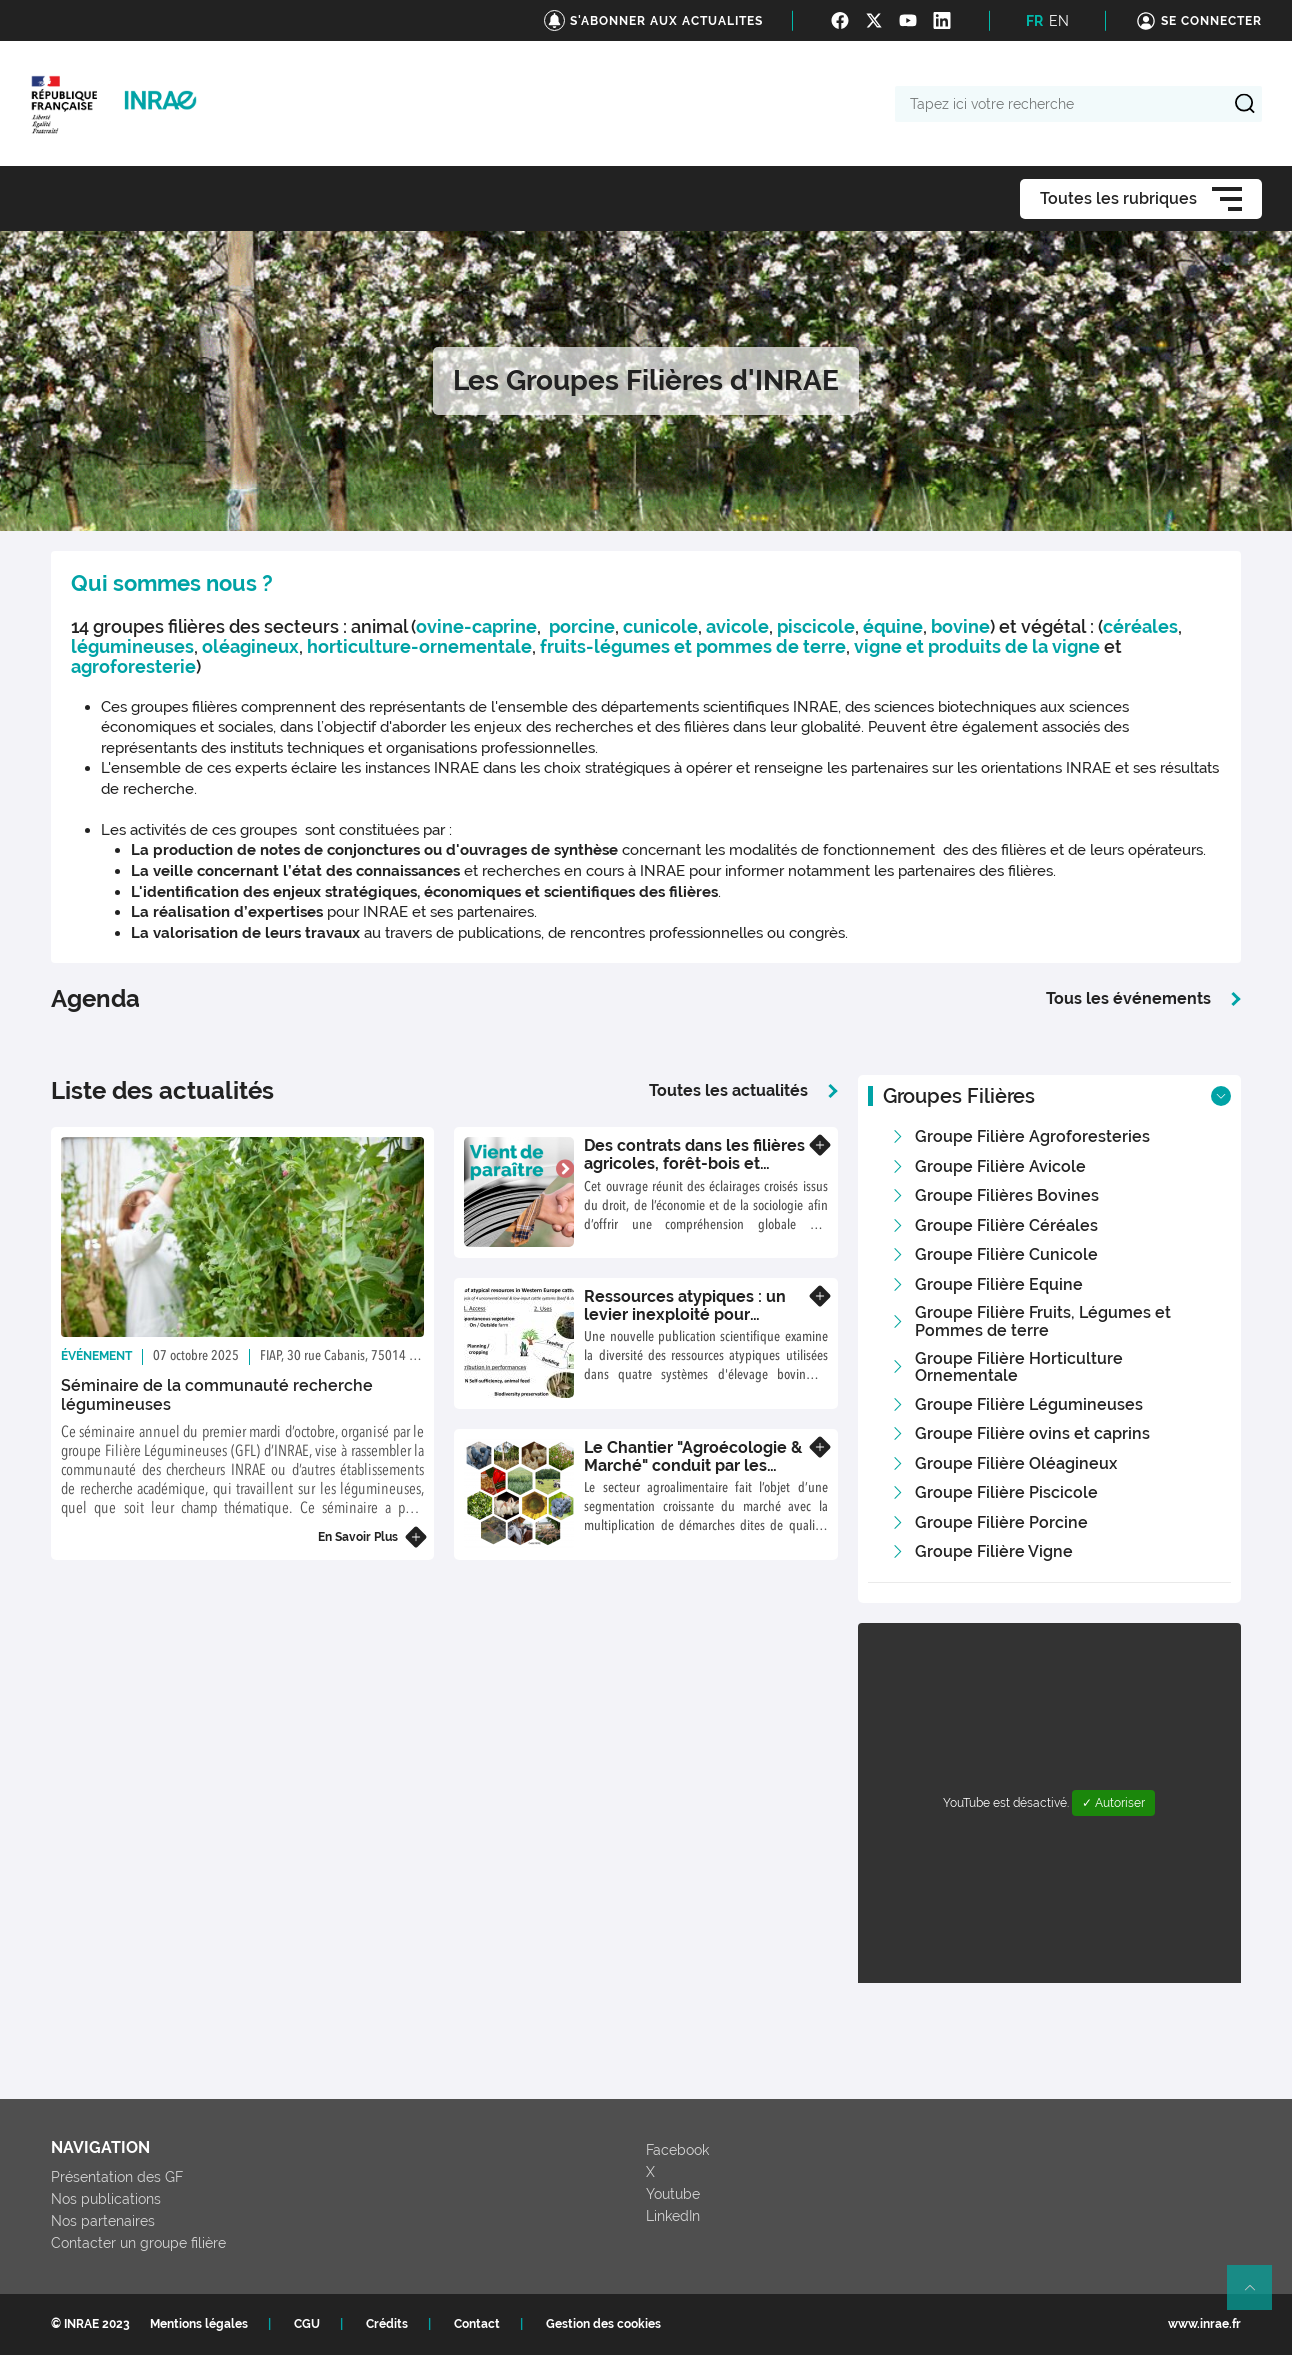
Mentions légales (199, 2324)
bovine (960, 626)
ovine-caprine (476, 626)
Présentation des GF (117, 2177)
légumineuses (132, 646)
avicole (737, 626)
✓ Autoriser (1113, 1803)
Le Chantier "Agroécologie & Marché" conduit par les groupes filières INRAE (693, 1465)
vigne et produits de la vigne (979, 646)
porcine (582, 626)
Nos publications (106, 2199)
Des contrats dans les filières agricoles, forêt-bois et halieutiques (694, 1163)
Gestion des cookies (603, 2324)
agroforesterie (133, 666)
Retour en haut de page (1258, 2296)
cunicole (660, 626)
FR (1034, 21)
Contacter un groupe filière (138, 2243)
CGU (307, 2324)
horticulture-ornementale (419, 646)
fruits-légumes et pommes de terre (693, 646)
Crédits (387, 2324)
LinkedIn (673, 2216)
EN (1059, 21)
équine (893, 626)
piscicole (816, 626)
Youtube (673, 2194)
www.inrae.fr (1204, 2324)
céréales (1140, 626)
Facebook (677, 2150)
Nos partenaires (103, 2221)
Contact (477, 2324)
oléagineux (250, 646)
